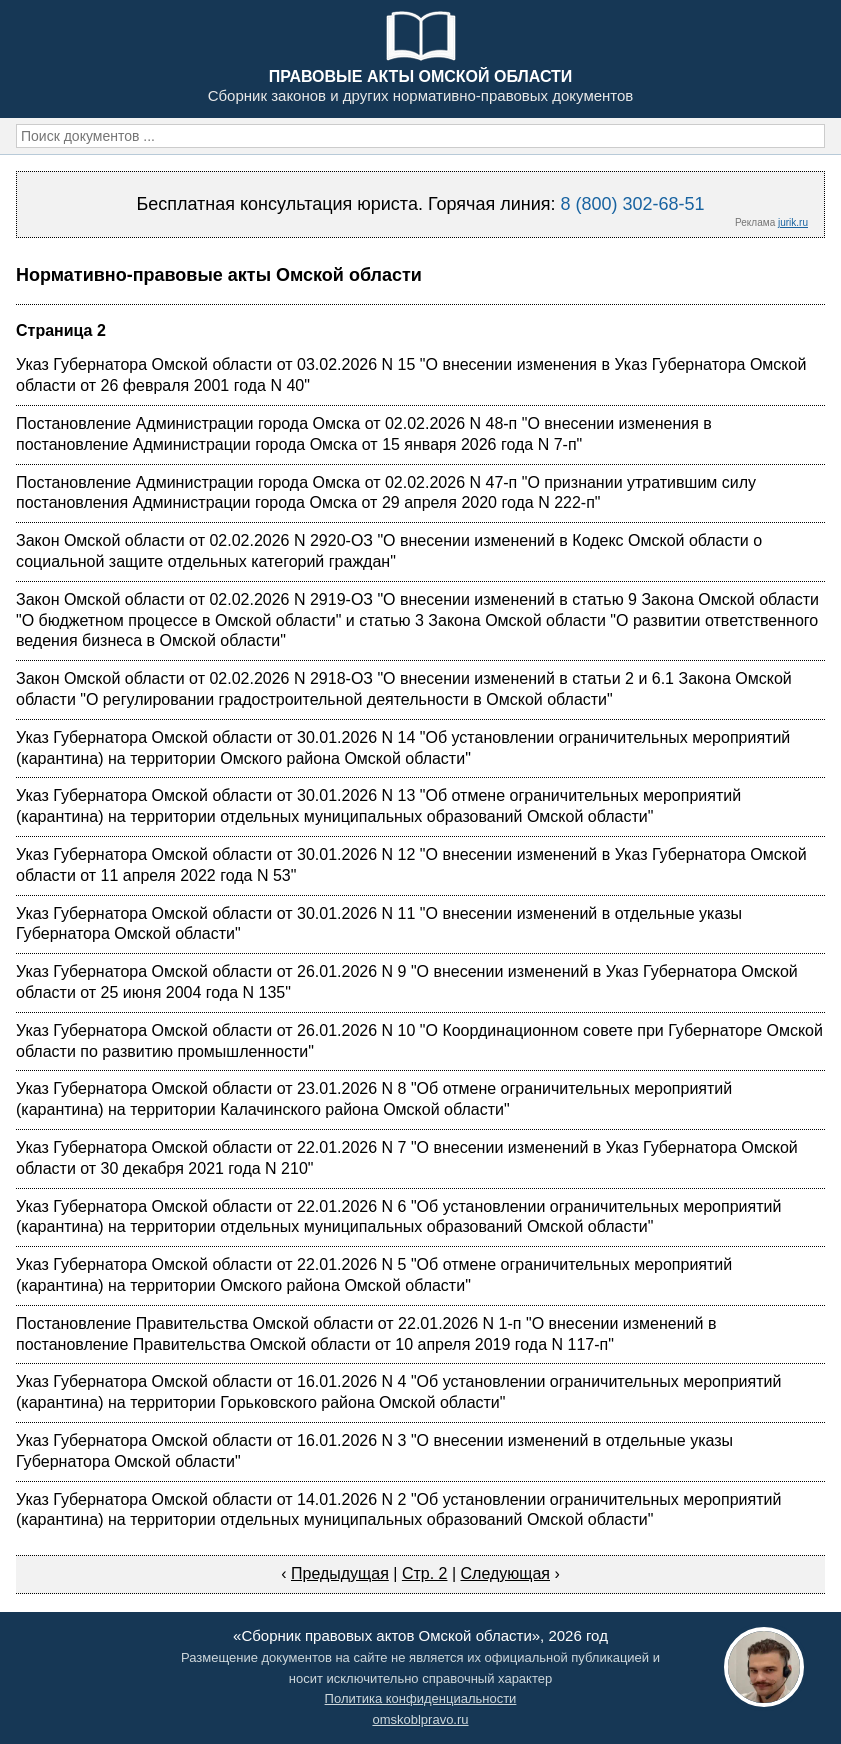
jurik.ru (793, 222)
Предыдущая (340, 1573)
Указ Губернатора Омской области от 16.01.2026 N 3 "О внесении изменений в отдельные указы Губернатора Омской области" (374, 1451)
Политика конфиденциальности (421, 1698)
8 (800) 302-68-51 (632, 204)
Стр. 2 (425, 1573)
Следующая (506, 1573)
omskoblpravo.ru (420, 1719)
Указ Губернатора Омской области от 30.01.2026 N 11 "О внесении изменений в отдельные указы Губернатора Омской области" (379, 924)
